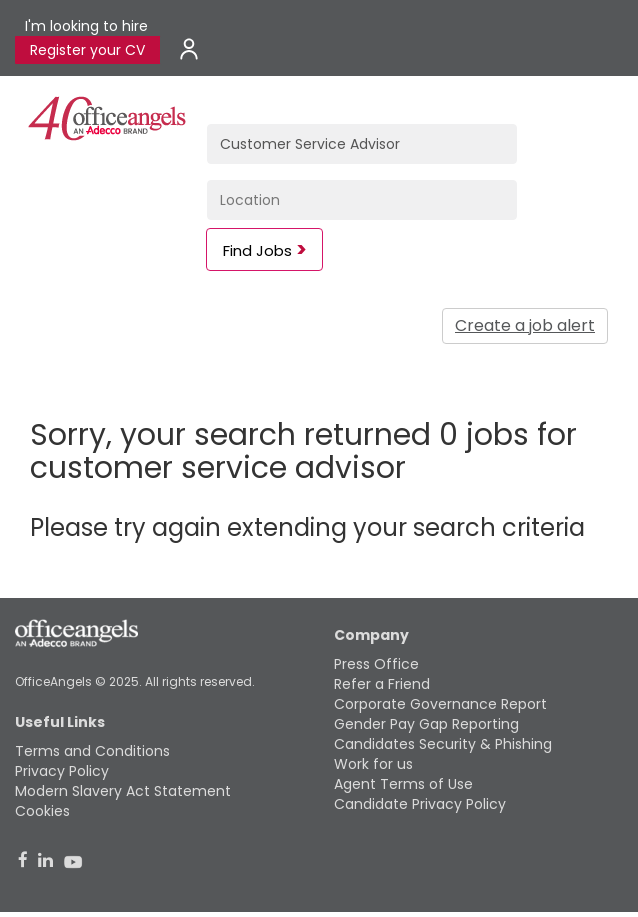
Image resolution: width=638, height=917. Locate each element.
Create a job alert (525, 325)
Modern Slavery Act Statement (123, 791)
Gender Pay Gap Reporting (426, 724)
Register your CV (87, 50)
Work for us (373, 764)
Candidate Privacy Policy (420, 804)
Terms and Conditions (92, 751)
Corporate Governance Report (440, 704)
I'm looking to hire (86, 26)
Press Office (376, 664)
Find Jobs (257, 250)
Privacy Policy (62, 771)
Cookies (42, 811)
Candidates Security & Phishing (443, 744)
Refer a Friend (382, 684)
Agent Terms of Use (403, 784)
